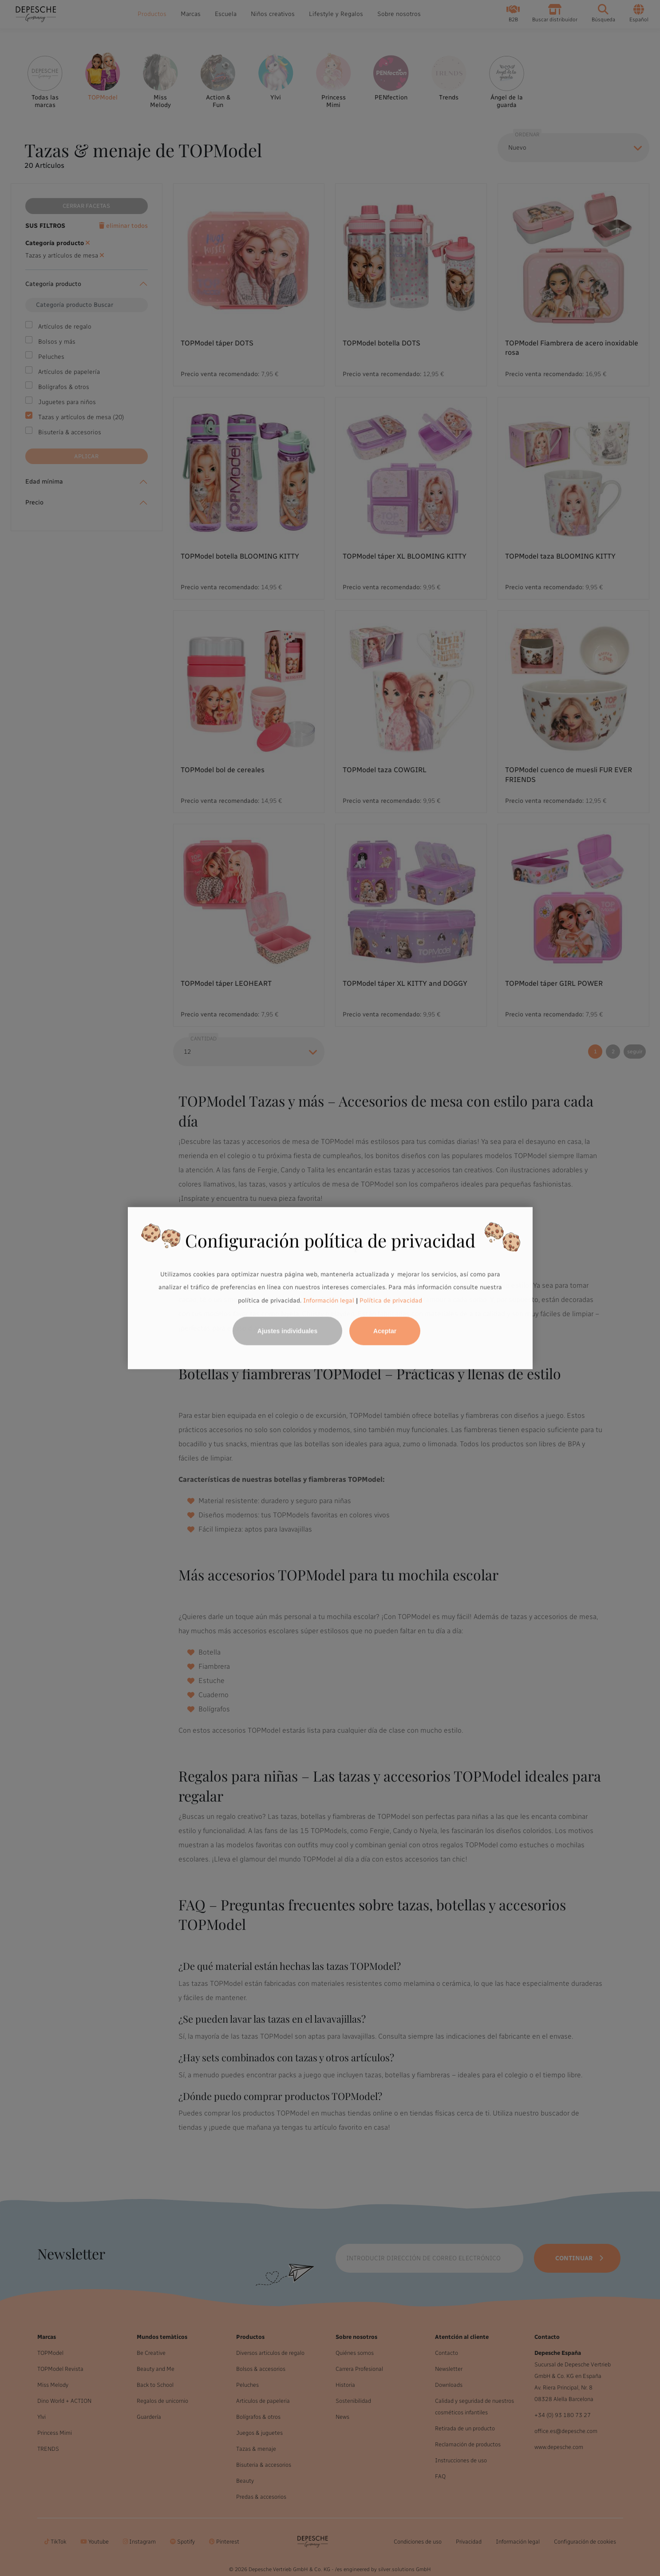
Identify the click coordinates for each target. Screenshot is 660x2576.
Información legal (327, 1300)
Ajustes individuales (287, 1330)
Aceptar (384, 1330)
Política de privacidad (391, 1300)
